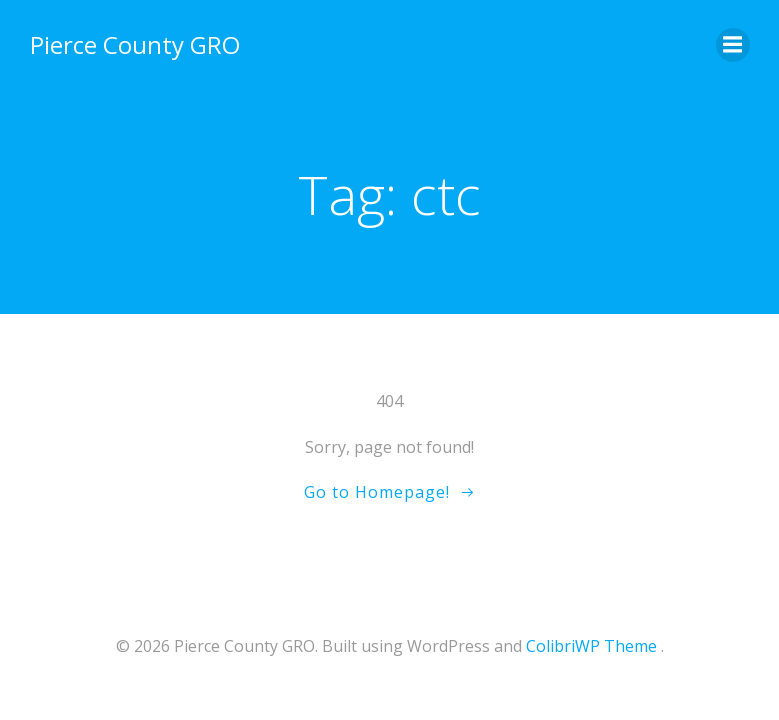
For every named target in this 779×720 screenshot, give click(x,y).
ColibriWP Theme (591, 646)
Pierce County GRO (135, 44)
